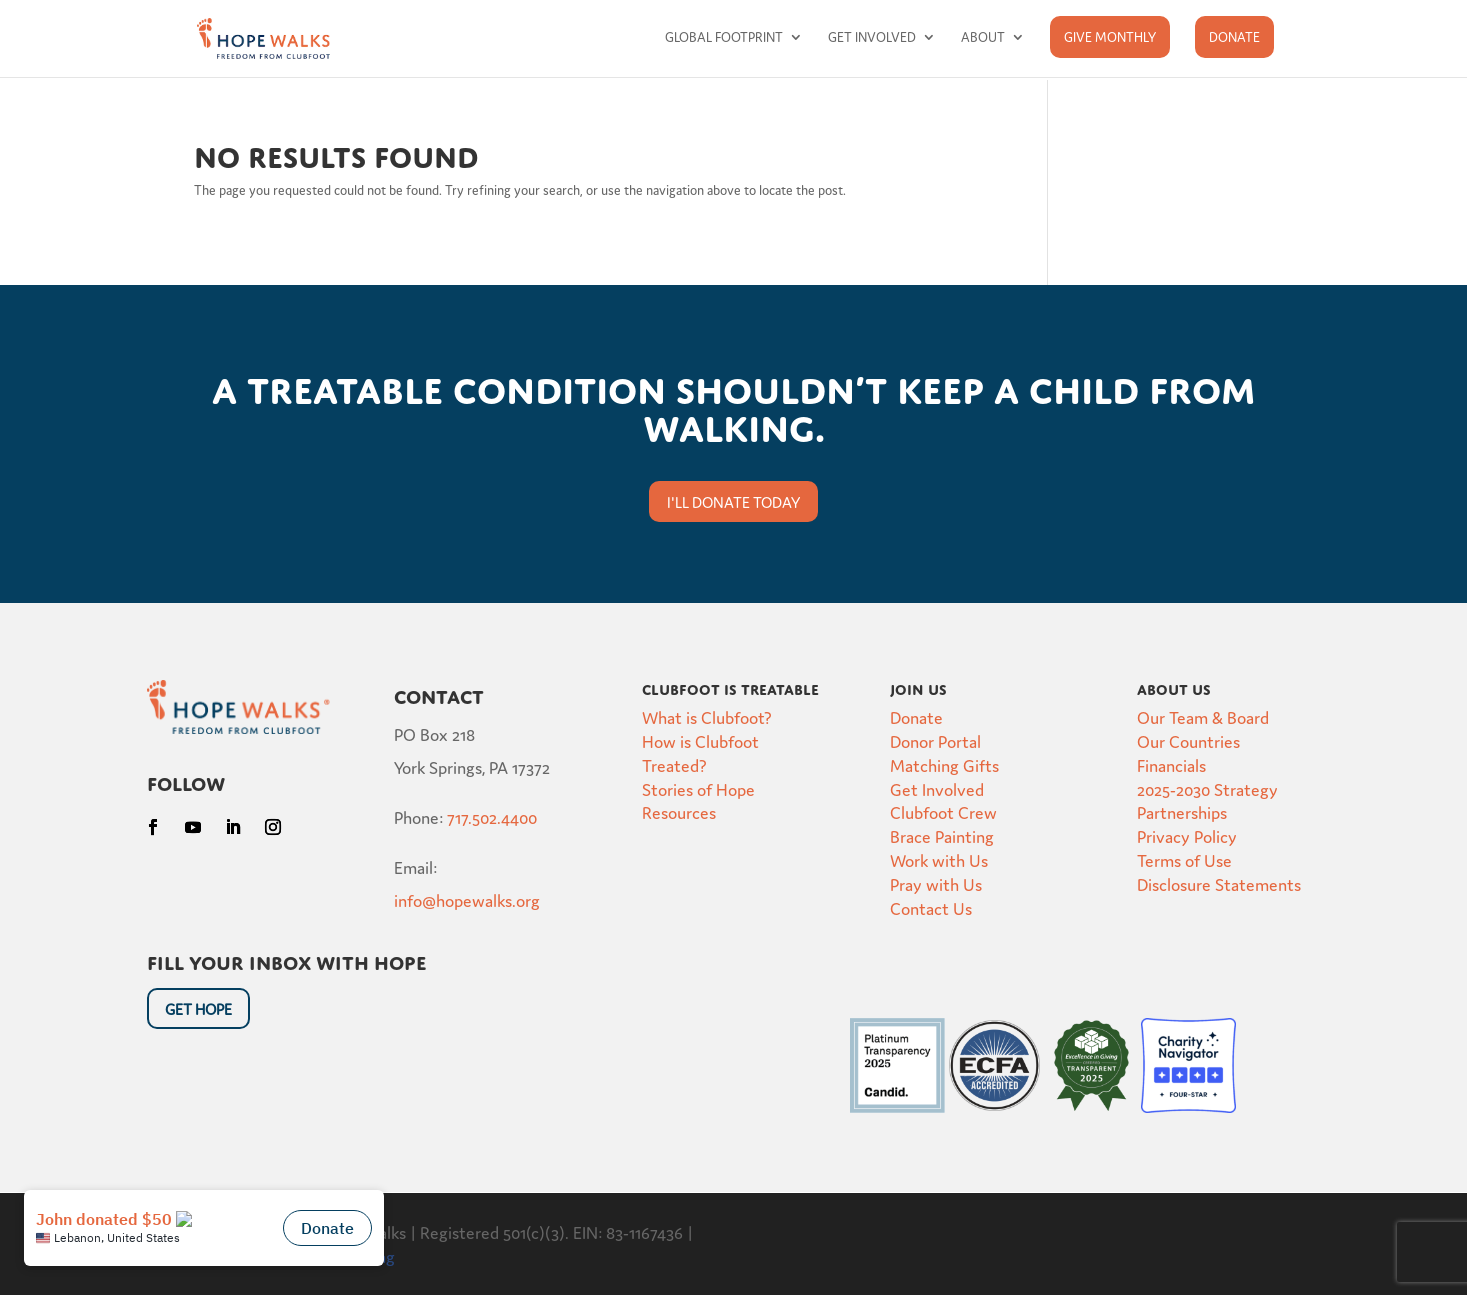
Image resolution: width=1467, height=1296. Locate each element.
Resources (679, 811)
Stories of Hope (698, 788)
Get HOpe (198, 1008)
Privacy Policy (1187, 835)
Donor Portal (935, 740)
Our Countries (1188, 740)
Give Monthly (1110, 36)
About (983, 37)
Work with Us (939, 859)
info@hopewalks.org (467, 899)
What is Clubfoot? (707, 716)
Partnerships (1182, 811)
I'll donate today (733, 501)
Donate (1234, 36)
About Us (1174, 687)
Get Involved (872, 37)
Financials (1171, 764)
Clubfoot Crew (943, 811)
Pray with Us (936, 883)
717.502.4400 (492, 816)
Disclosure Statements (1219, 883)
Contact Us (931, 907)
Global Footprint (724, 37)
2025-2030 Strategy (1207, 788)
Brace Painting (942, 835)
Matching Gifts (944, 764)
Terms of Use (1184, 859)
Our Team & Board (1203, 716)
